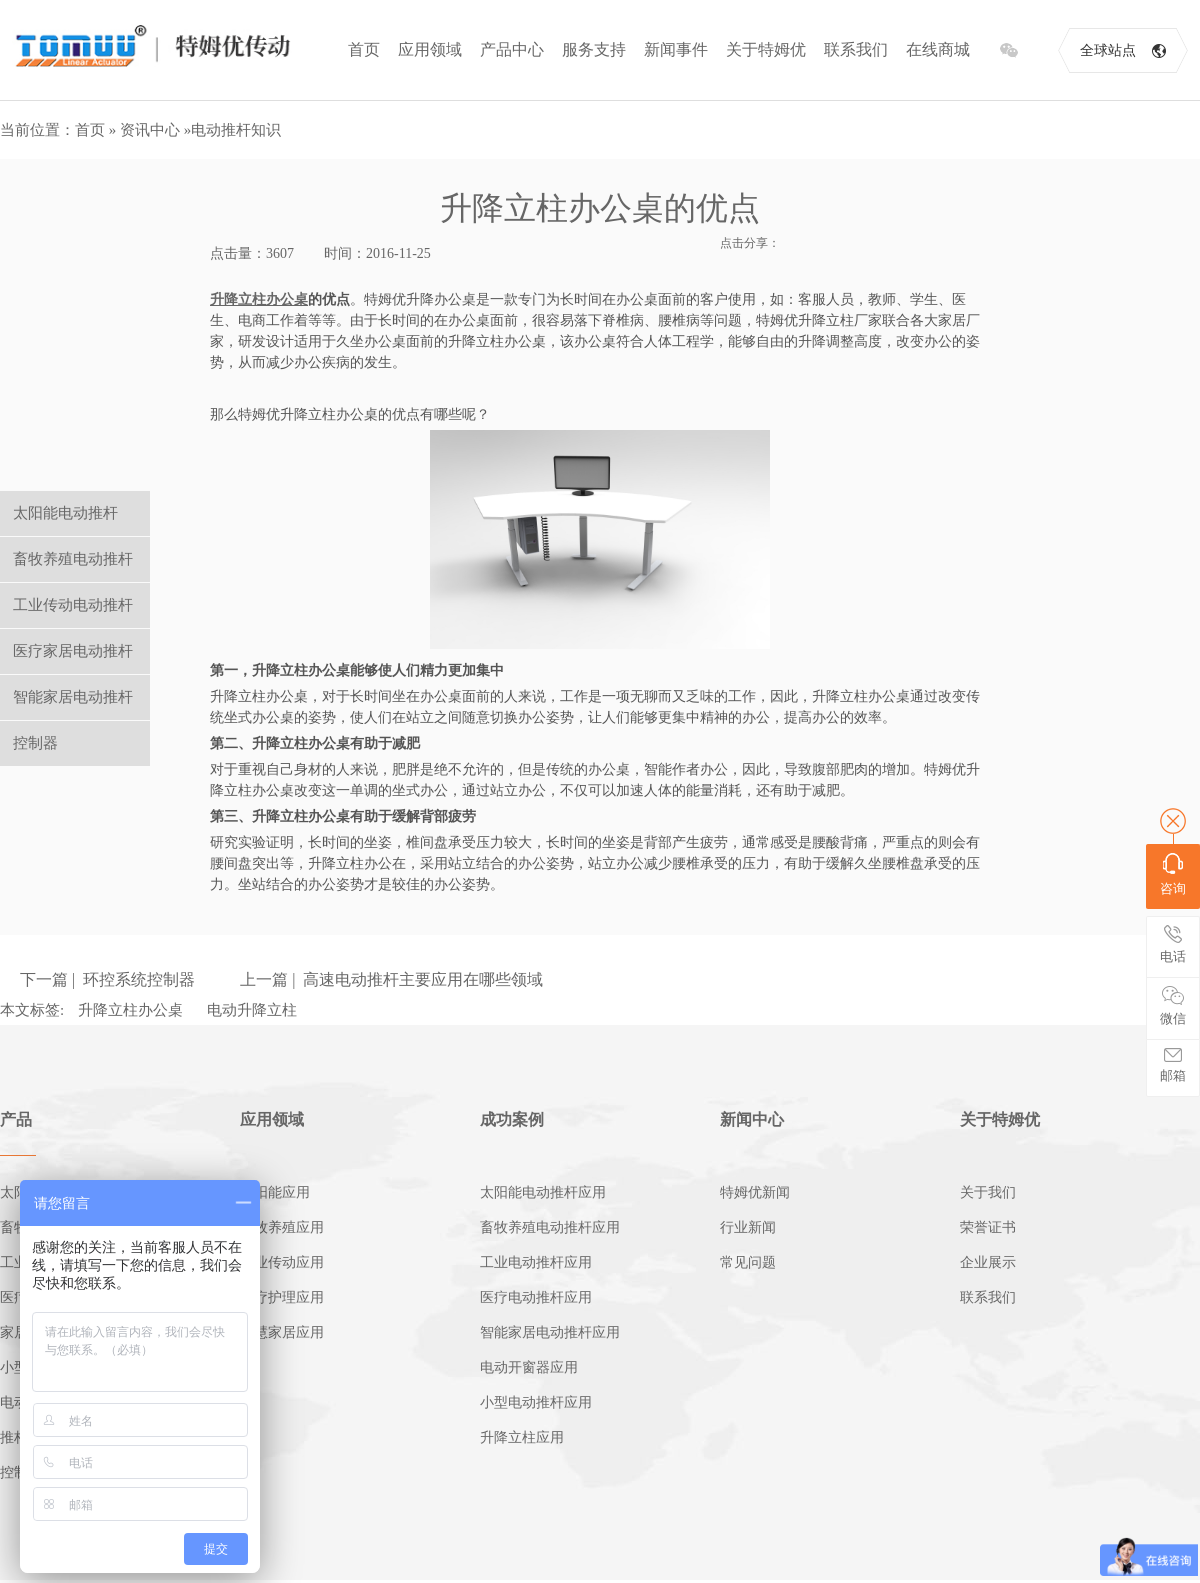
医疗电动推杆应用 (536, 1297)
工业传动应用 (282, 1262)
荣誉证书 (988, 1227)
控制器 (35, 743)
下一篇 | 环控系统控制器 (107, 979)
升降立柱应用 (522, 1437)
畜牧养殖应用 (282, 1227)
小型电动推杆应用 (536, 1402)
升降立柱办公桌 (130, 1010)
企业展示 (988, 1262)
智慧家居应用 (282, 1332)
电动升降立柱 (252, 1010)
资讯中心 (150, 130)
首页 (364, 49)
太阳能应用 (275, 1192)
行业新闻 (748, 1227)
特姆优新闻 (755, 1192)
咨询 (1173, 874)
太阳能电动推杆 (65, 513)
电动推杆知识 (236, 130)
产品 (16, 1119)
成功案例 (512, 1119)
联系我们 (856, 49)
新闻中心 (752, 1119)
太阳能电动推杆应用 (543, 1192)
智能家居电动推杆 (73, 697)
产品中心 (512, 49)
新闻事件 (676, 49)
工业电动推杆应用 (536, 1262)
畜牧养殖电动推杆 (73, 559)
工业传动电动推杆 (73, 605)
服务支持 (594, 49)
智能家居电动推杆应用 (550, 1332)
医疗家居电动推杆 (73, 651)
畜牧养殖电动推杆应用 (550, 1227)
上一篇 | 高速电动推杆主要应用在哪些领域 (391, 979)
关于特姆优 (766, 49)
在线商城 (938, 49)
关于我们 (988, 1192)
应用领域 (430, 49)
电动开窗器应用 (529, 1367)
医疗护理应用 (282, 1297)
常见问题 (748, 1262)
